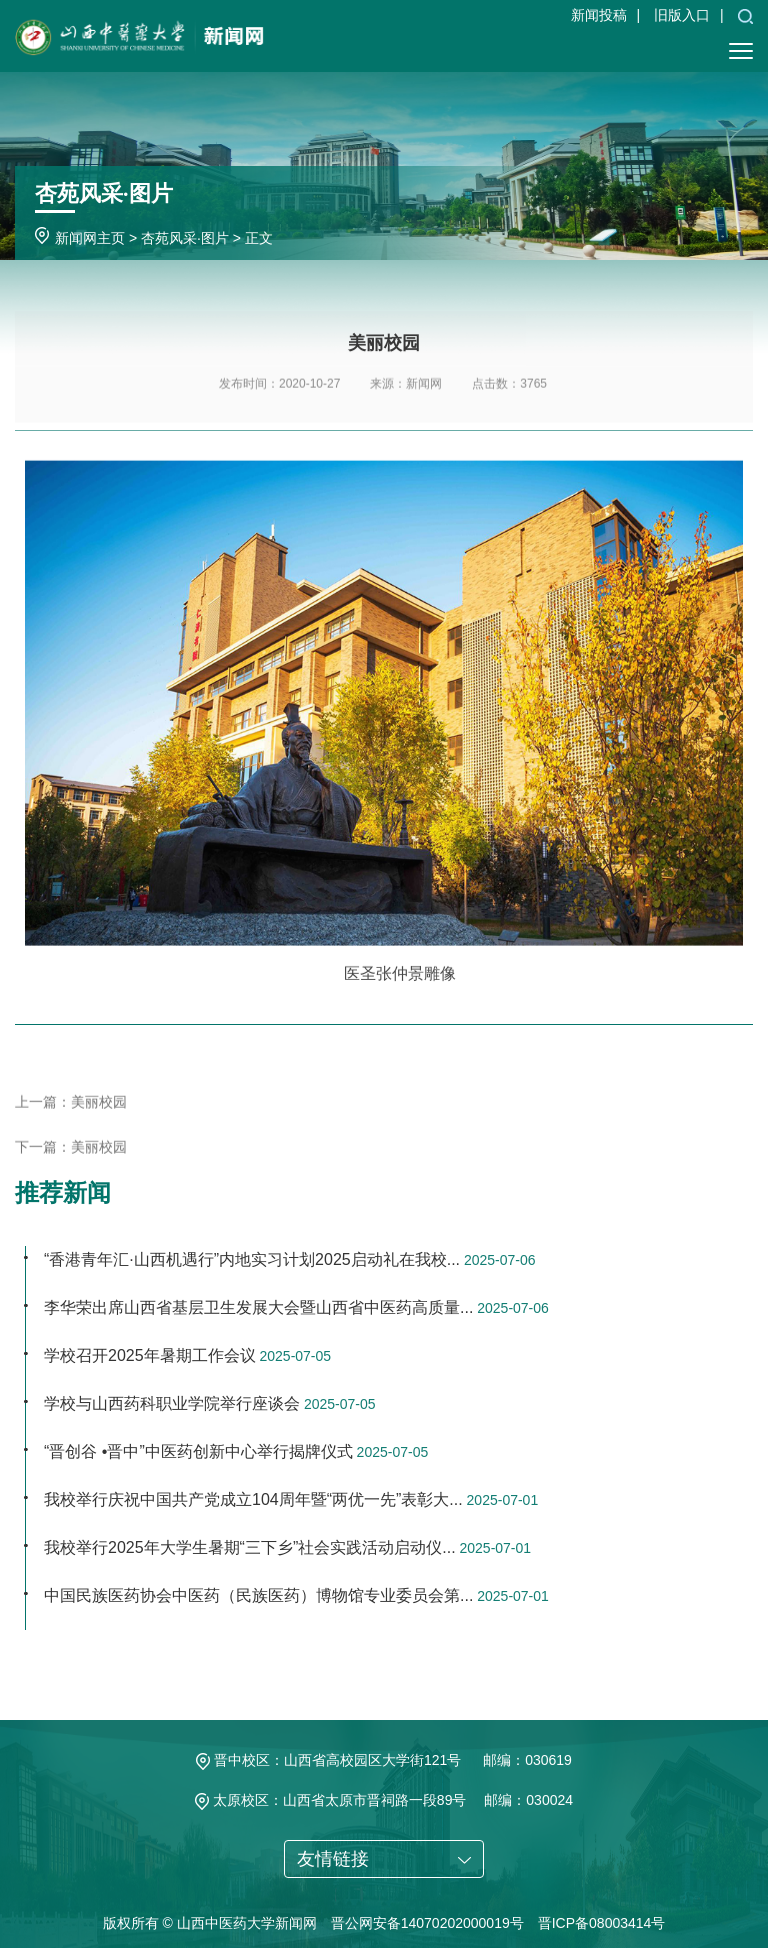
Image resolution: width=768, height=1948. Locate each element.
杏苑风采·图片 (185, 238)
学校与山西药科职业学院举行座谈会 (172, 1403)
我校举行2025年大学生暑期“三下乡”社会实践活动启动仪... (250, 1547)
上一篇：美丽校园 (71, 1119)
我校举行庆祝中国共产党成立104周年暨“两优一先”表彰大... (253, 1499)
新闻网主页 (90, 238)
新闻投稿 (599, 15)
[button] (745, 15)
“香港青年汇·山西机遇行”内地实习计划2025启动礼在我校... (252, 1259)
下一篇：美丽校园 (71, 1164)
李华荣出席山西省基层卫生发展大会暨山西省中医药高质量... (258, 1307)
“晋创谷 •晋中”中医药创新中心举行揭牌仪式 (198, 1451)
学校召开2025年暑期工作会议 (150, 1355)
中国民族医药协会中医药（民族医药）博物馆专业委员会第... (258, 1595)
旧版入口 (682, 15)
